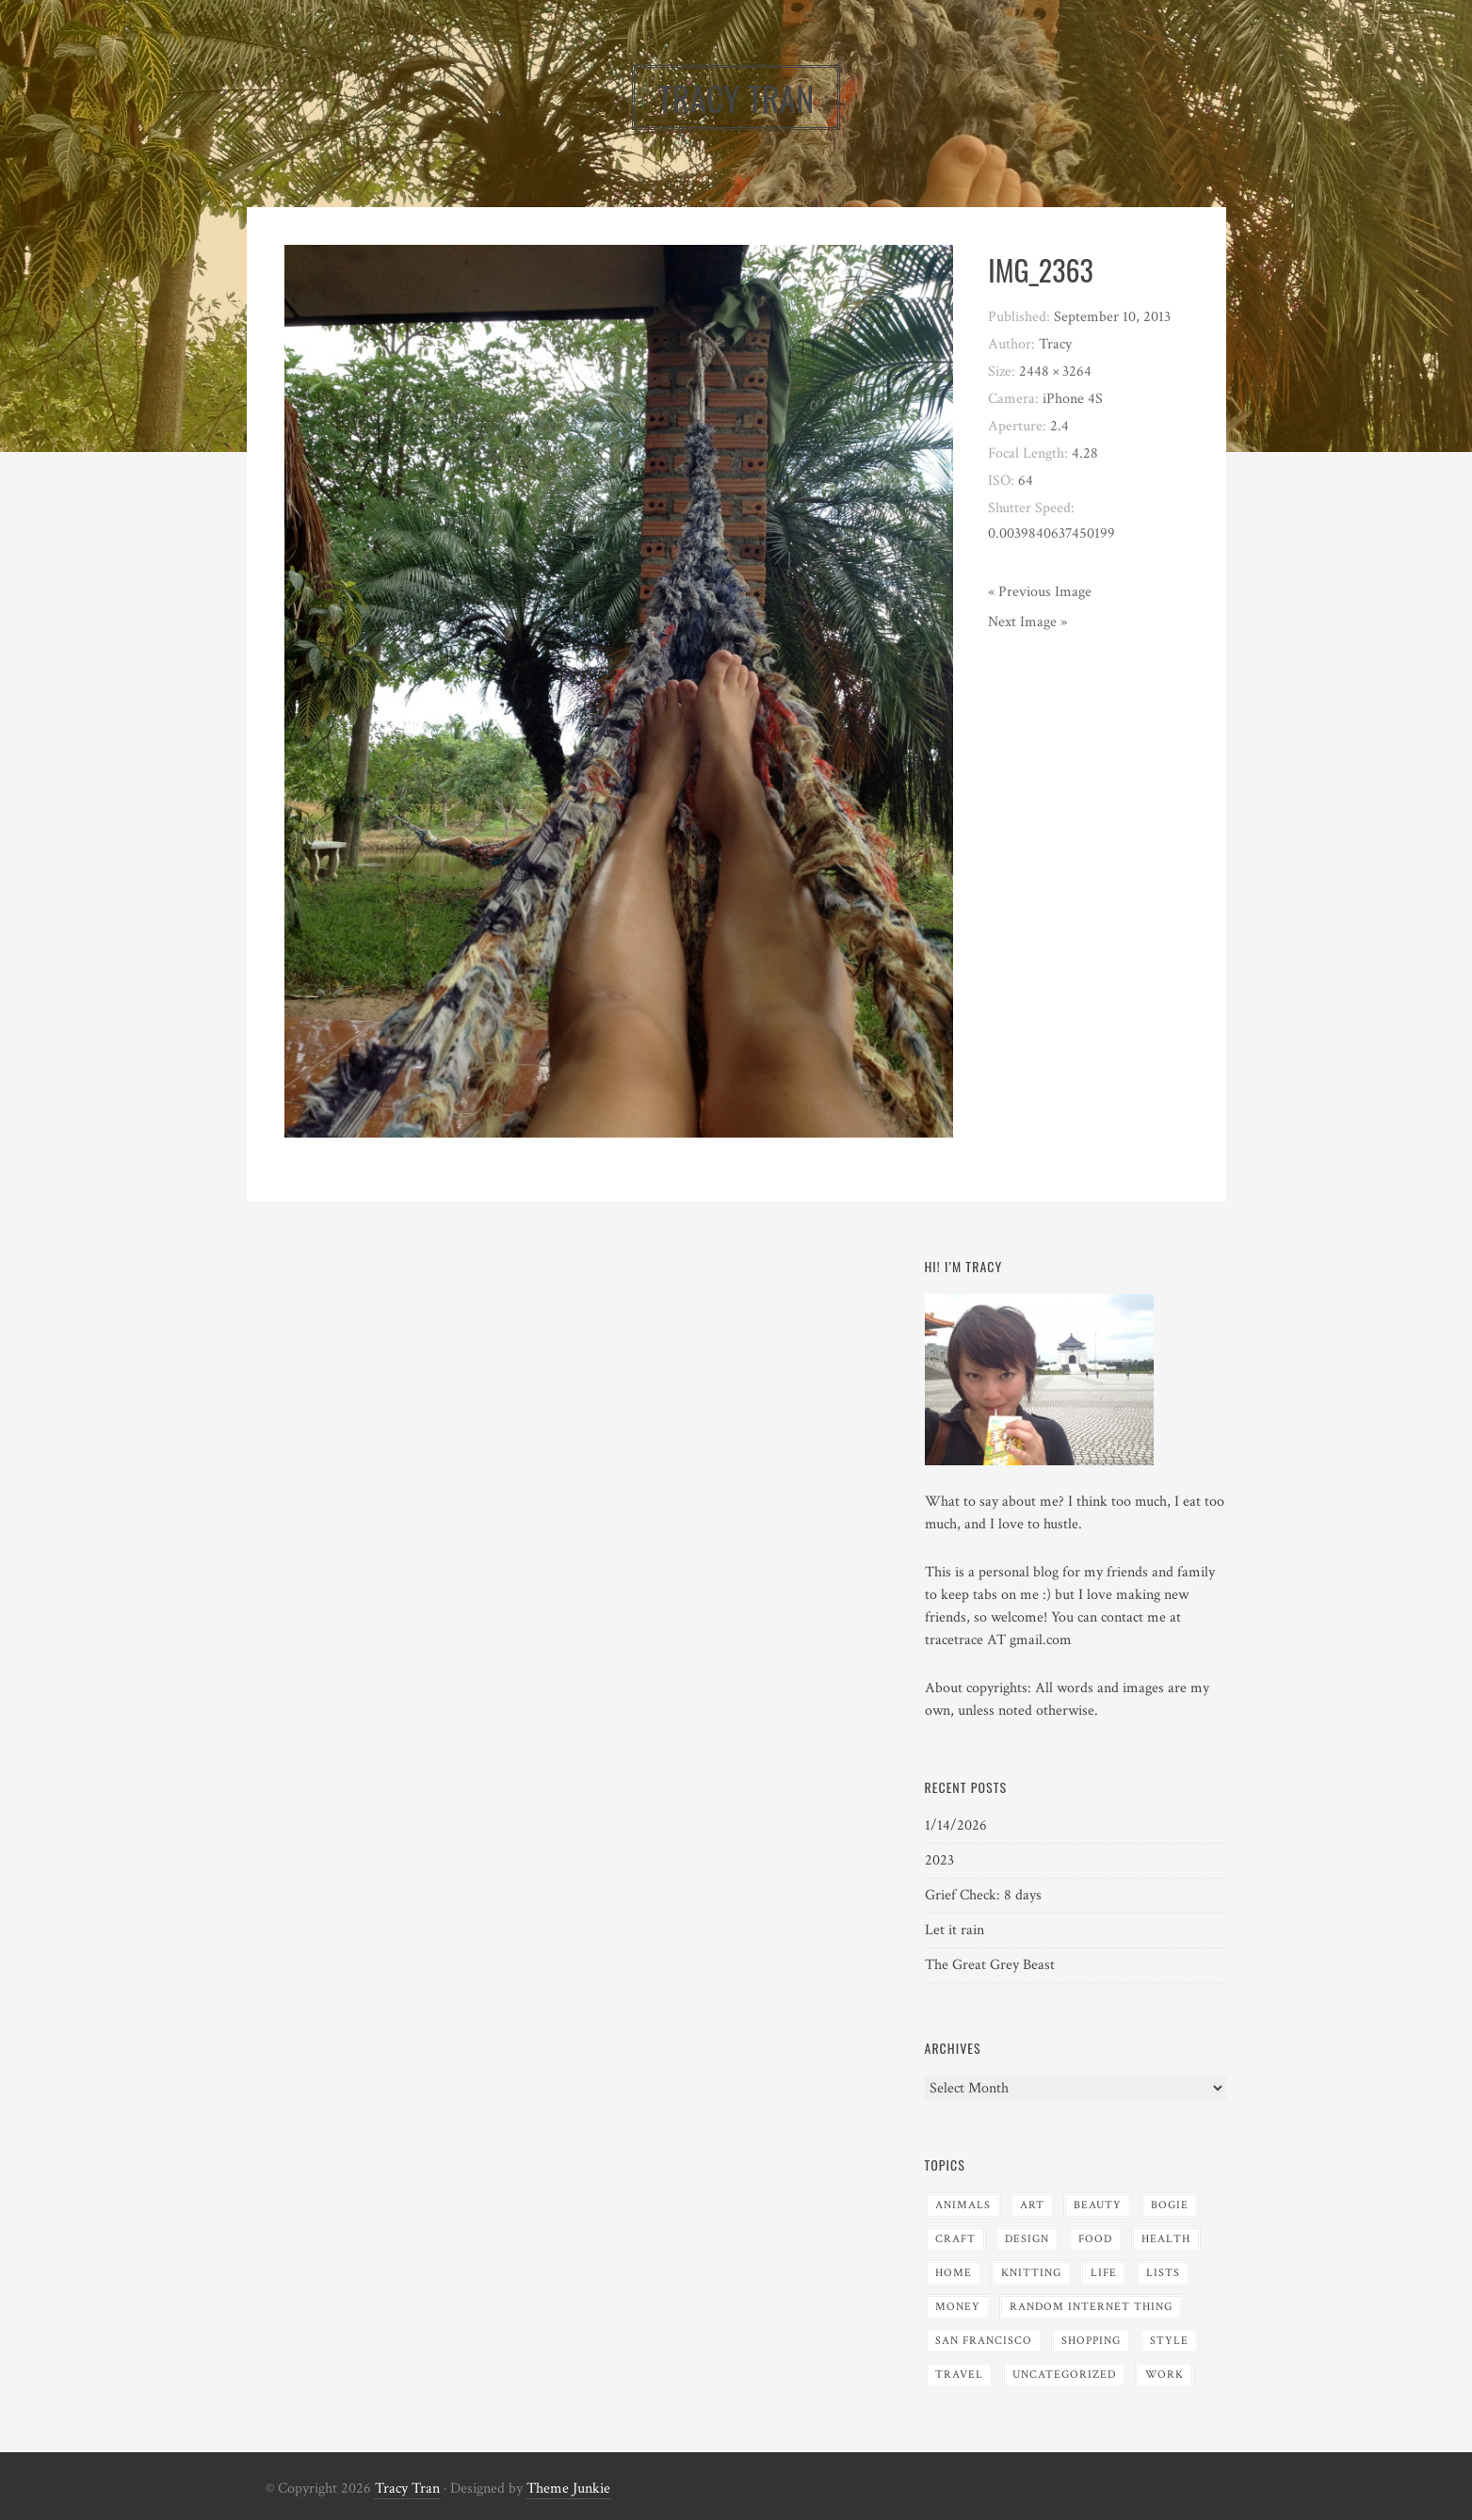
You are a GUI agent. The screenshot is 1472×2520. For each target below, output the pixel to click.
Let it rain (954, 1930)
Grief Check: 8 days (983, 1895)
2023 (939, 1860)
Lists (1163, 2273)
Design (1027, 2239)
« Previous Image (1040, 592)
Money (957, 2307)
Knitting (1031, 2273)
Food (1095, 2239)
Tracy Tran (407, 2488)
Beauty (1098, 2205)
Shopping (1091, 2341)
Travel (959, 2374)
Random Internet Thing (1091, 2307)
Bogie (1170, 2205)
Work (1164, 2374)
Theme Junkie (568, 2488)
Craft (955, 2239)
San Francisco (983, 2341)
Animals (963, 2205)
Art (1032, 2205)
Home (953, 2273)
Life (1104, 2273)
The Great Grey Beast (990, 1965)
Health (1165, 2239)
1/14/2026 (956, 1825)
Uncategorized (1064, 2374)
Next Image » (1027, 622)
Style (1169, 2341)
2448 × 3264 (1055, 371)
